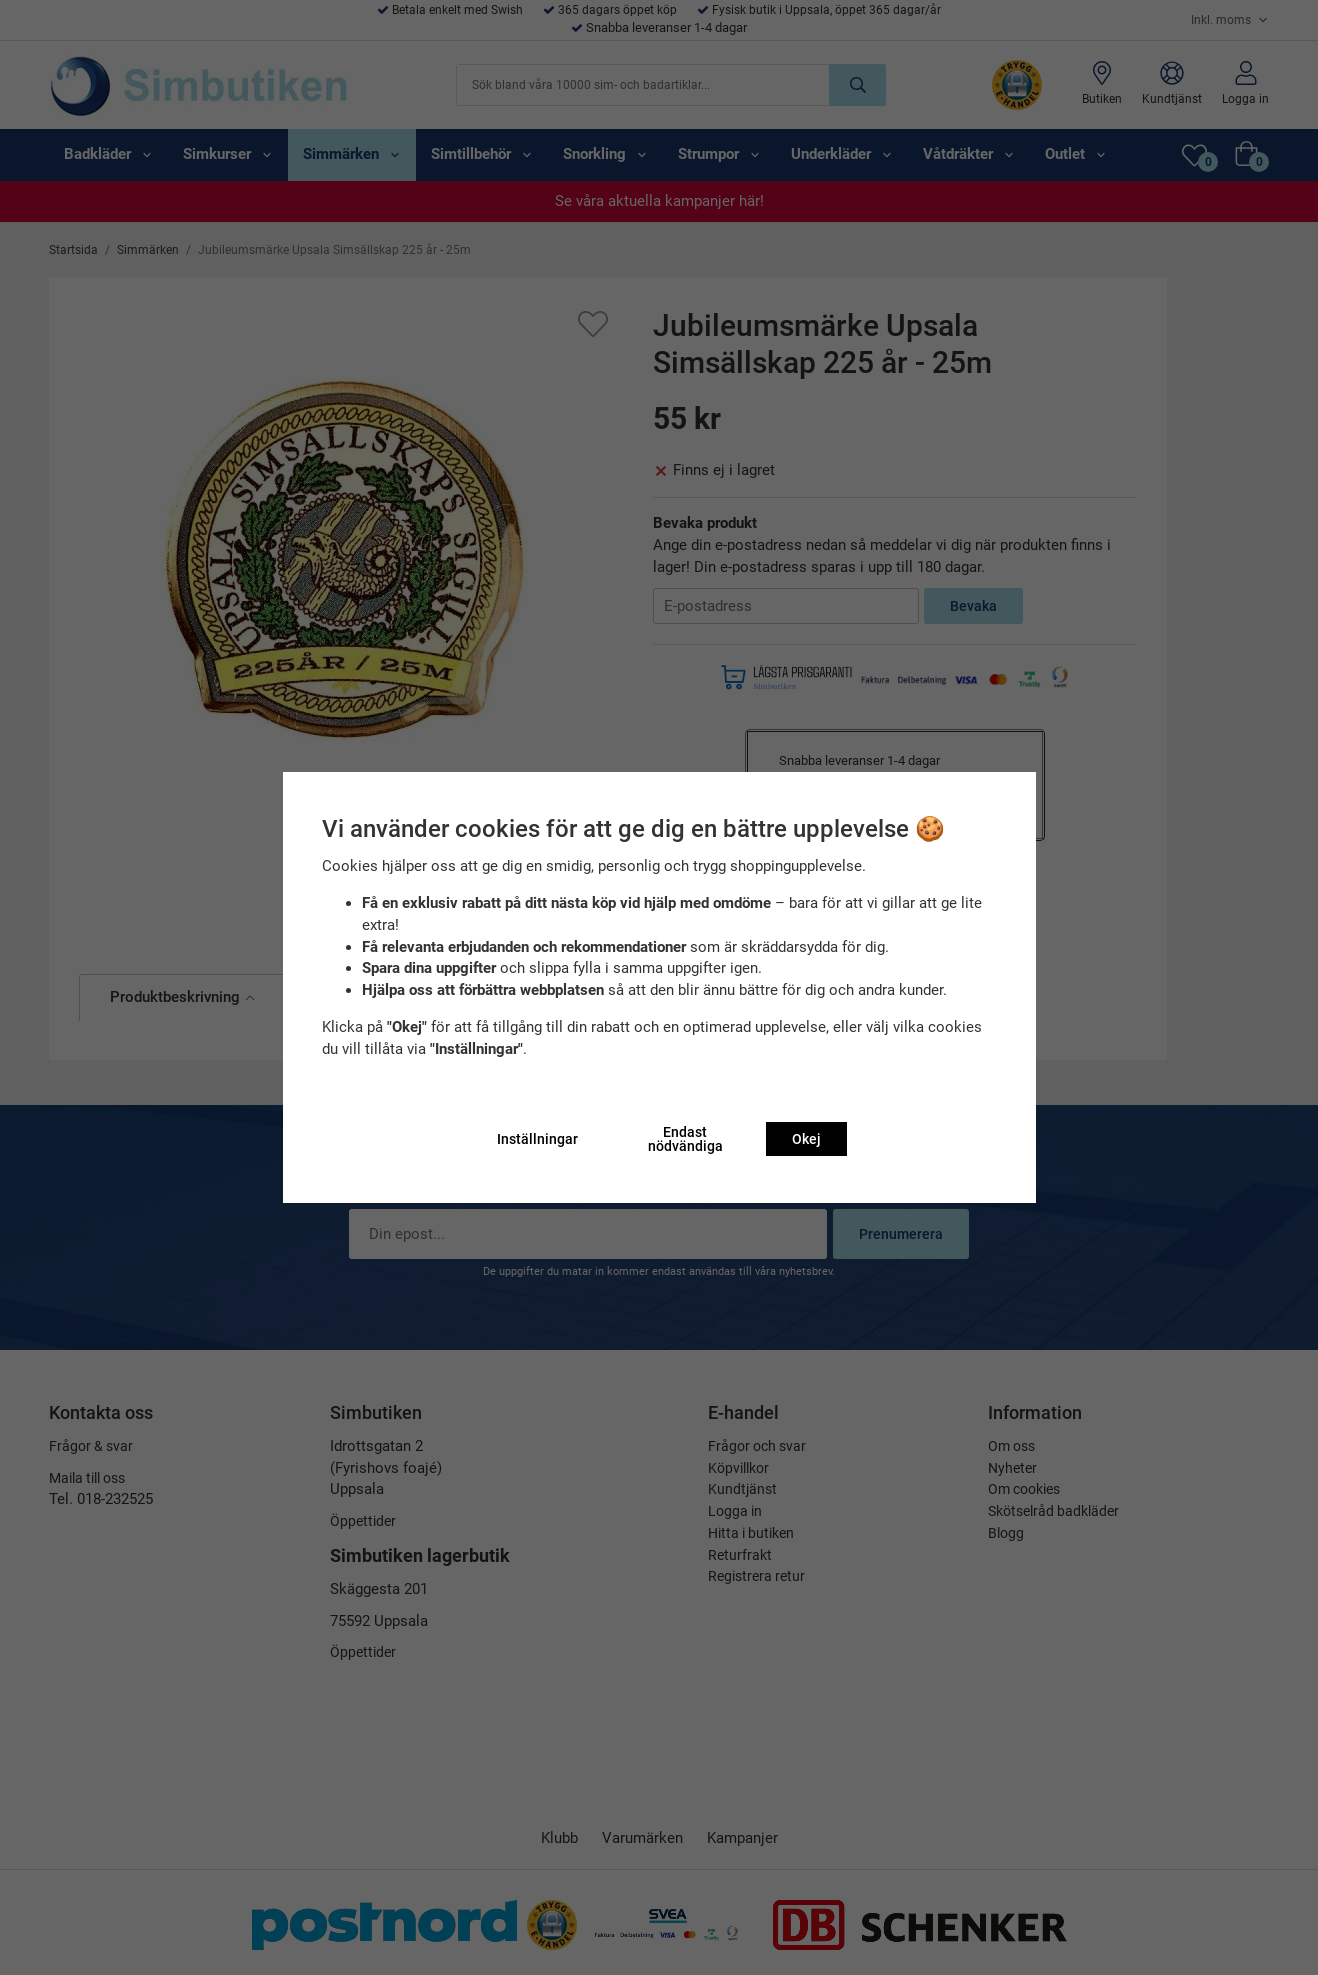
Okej (806, 1139)
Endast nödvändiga (685, 1139)
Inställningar (537, 1139)
